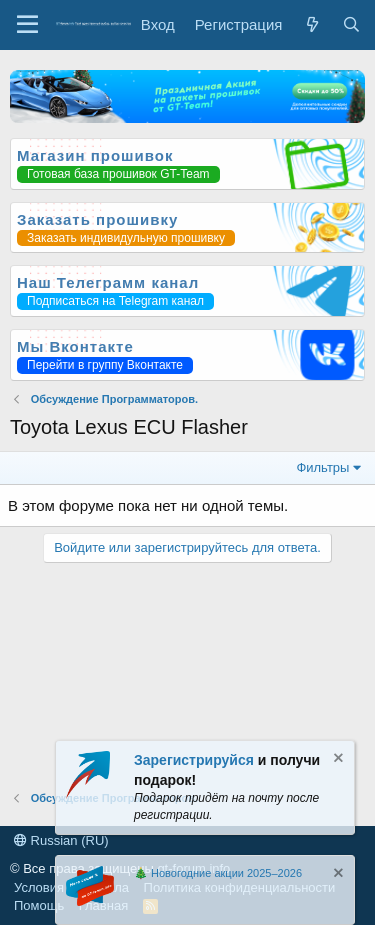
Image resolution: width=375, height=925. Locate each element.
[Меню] (27, 25)
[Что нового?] (311, 24)
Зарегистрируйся (194, 760)
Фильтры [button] (322, 467)
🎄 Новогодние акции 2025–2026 (218, 873)
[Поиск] (351, 24)
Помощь (39, 905)
